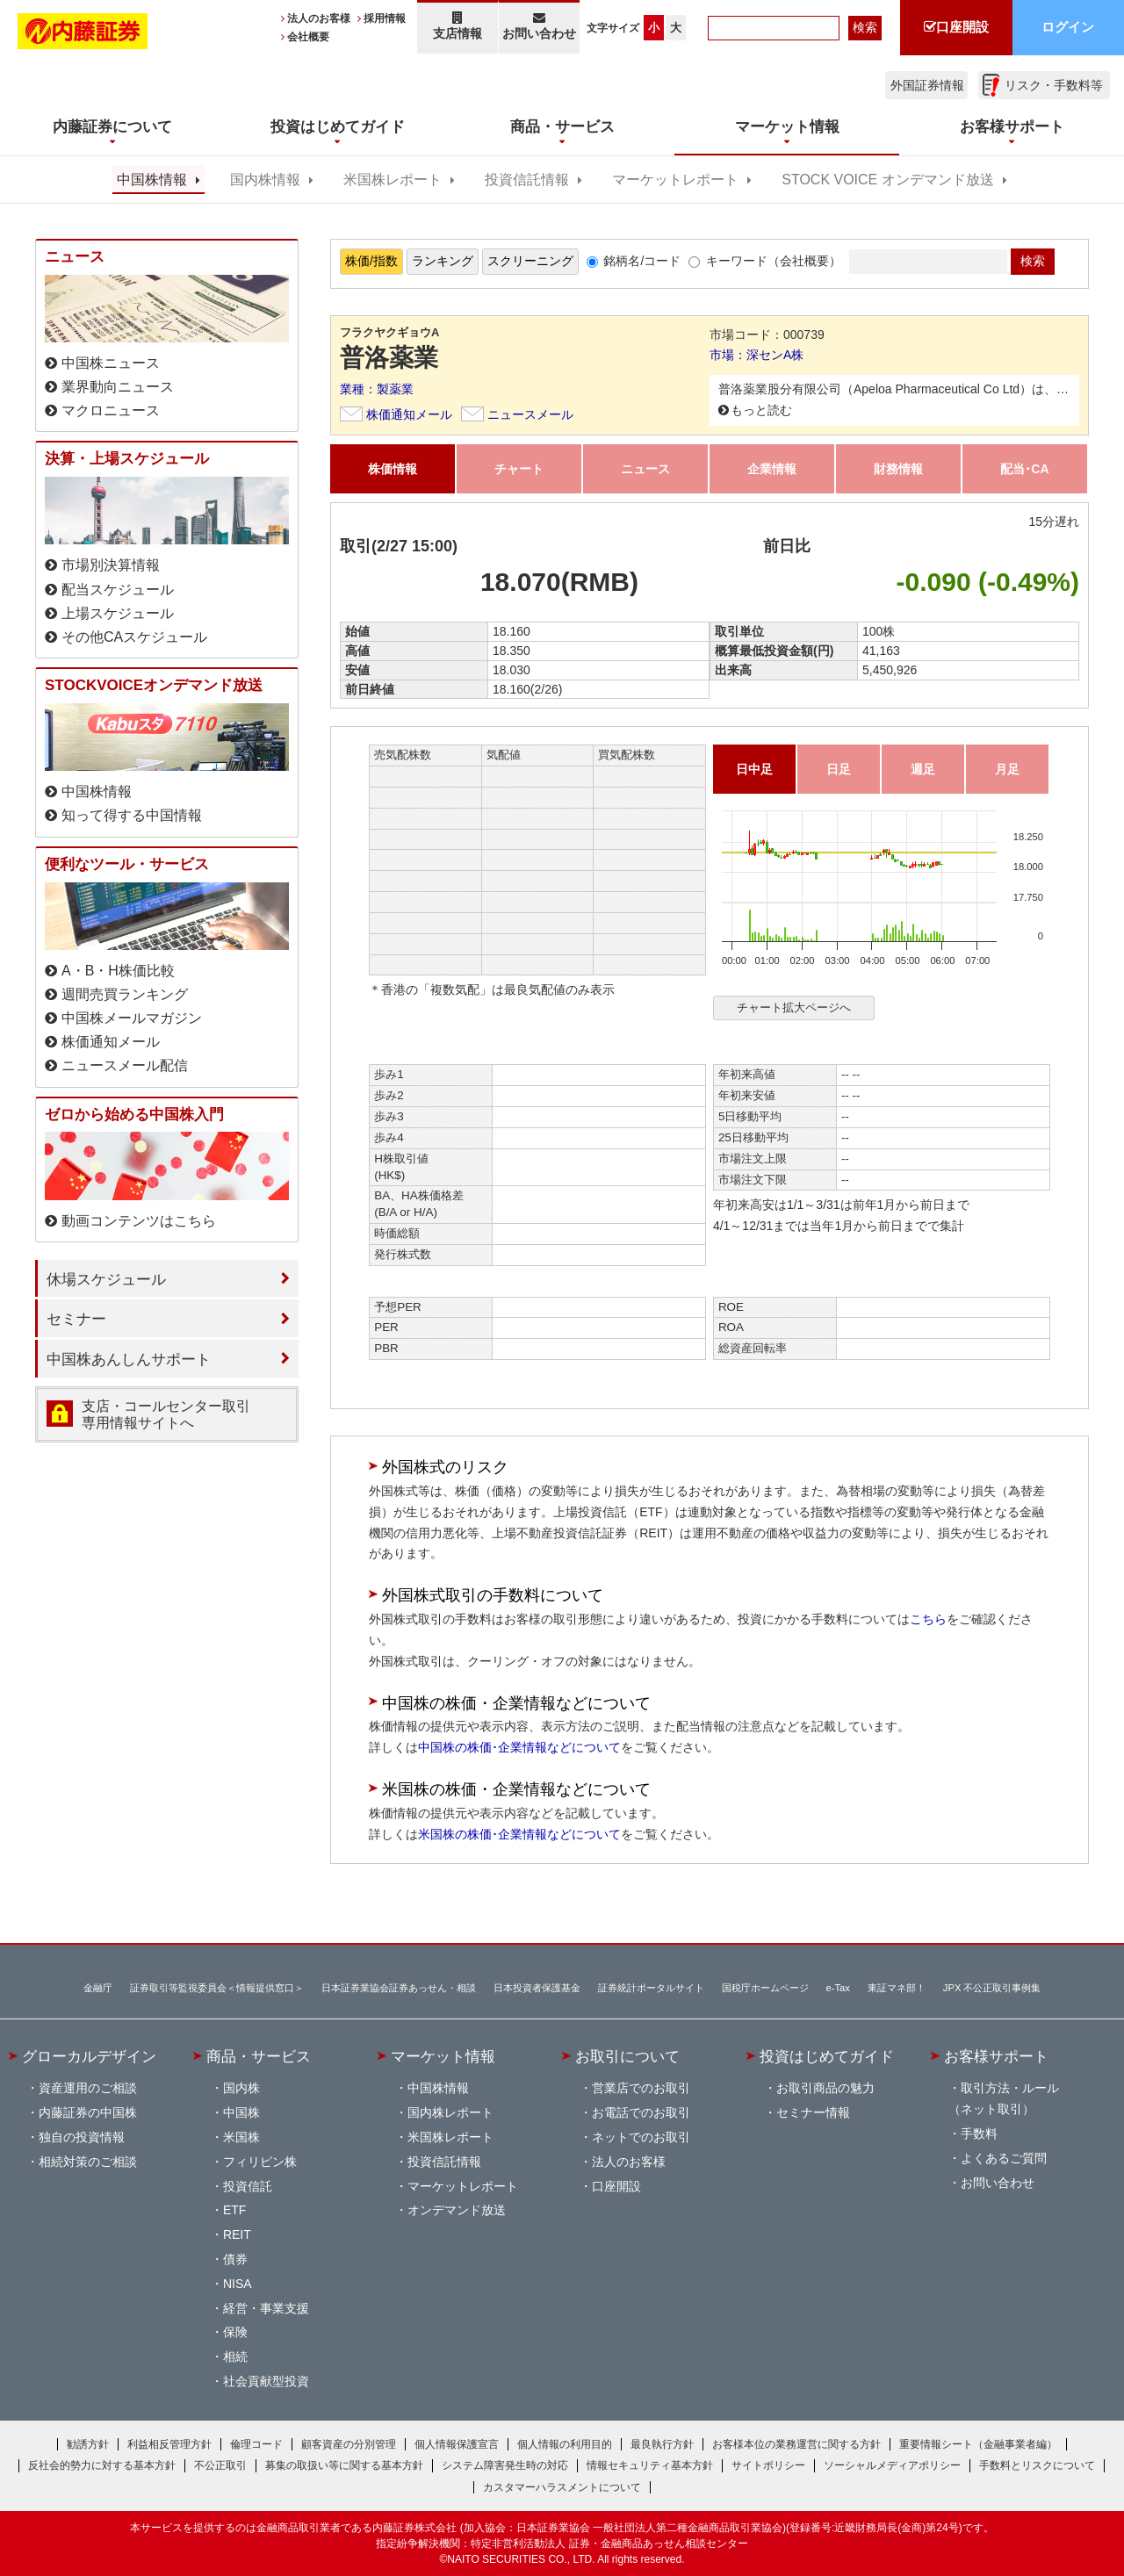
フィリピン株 (260, 2162)
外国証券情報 (927, 85)
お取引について (627, 2056)
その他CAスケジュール (134, 637)
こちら (928, 1619)
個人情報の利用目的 (564, 2444)
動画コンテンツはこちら (138, 1220)
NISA (237, 2284)
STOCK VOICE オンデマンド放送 (887, 179)
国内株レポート (450, 2112)
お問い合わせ (539, 25)
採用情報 (385, 18)
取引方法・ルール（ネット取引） (1003, 2098)
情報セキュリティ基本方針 (650, 2465)
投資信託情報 (527, 179)
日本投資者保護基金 (537, 1987)
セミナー (76, 1319)
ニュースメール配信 (124, 1065)
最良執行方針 (662, 2444)
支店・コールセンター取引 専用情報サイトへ (166, 1414)
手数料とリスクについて (1037, 2465)
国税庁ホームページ (765, 1987)
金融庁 (97, 1987)
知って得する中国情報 (131, 815)
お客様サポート (996, 2056)
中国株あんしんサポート (129, 1359)
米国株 (241, 2137)
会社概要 (308, 37)
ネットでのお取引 (641, 2137)
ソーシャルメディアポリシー (892, 2465)
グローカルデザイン (89, 2056)
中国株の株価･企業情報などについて (519, 1747)
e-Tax (838, 1987)
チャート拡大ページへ (794, 1007)
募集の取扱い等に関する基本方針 (344, 2465)
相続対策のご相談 (88, 2162)
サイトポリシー (768, 2465)
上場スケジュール (117, 613)
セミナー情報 (813, 2112)
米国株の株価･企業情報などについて (519, 1834)
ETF (234, 2210)
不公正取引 (220, 2465)
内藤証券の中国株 (88, 2112)
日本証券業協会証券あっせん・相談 (398, 1987)
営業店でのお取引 (641, 2088)
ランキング (442, 261)
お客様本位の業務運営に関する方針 (796, 2444)
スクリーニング (530, 261)
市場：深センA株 (756, 355)
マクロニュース (110, 410)
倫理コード (256, 2444)
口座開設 (616, 2186)
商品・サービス (258, 2056)
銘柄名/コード (642, 261)
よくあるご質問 (1004, 2158)
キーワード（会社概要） (773, 261)
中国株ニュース (110, 363)
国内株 (241, 2088)
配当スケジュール (117, 589)
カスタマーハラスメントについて (562, 2487)
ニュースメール (530, 414)
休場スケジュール (106, 1279)
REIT (237, 2234)
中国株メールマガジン (131, 1018)
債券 (235, 2259)
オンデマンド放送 (456, 2210)
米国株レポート (392, 179)
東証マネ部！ (897, 1987)
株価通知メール (409, 414)
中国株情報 (152, 179)
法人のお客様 (318, 18)
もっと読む (761, 410)
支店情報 (457, 25)
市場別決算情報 (110, 565)
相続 (235, 2356)
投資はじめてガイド (827, 2056)
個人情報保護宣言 (456, 2444)
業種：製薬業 (377, 389)
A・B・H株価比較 (118, 970)
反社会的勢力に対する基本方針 (102, 2465)
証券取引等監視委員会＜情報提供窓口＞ (217, 1987)
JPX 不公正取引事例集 (992, 1987)
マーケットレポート (675, 179)
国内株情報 (265, 179)
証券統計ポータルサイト (651, 1987)
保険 (235, 2332)
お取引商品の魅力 (825, 2088)
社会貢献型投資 (266, 2381)
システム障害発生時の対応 (505, 2465)
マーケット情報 (443, 2056)
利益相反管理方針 (169, 2444)
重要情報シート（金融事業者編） (978, 2444)
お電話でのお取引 (641, 2112)
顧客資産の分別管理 (348, 2444)
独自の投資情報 (82, 2137)
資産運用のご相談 (88, 2088)
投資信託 (247, 2186)
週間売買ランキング (124, 994)
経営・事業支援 (266, 2308)
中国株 (241, 2112)
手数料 (979, 2133)
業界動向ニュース (117, 386)
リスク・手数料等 (1054, 85)
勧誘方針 (88, 2444)
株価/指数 (371, 261)
